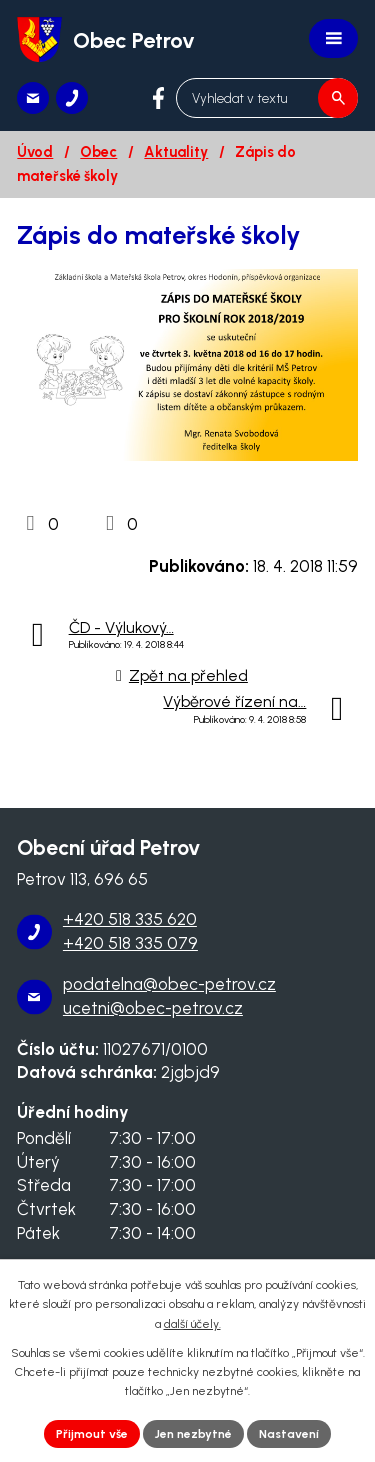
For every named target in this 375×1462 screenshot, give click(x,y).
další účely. (192, 1324)
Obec (98, 152)
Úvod (35, 152)
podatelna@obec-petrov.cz (169, 984)
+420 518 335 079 (130, 943)
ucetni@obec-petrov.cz (153, 1008)
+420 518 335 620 (130, 919)
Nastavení (289, 1434)
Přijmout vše (92, 1434)
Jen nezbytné (193, 1434)
